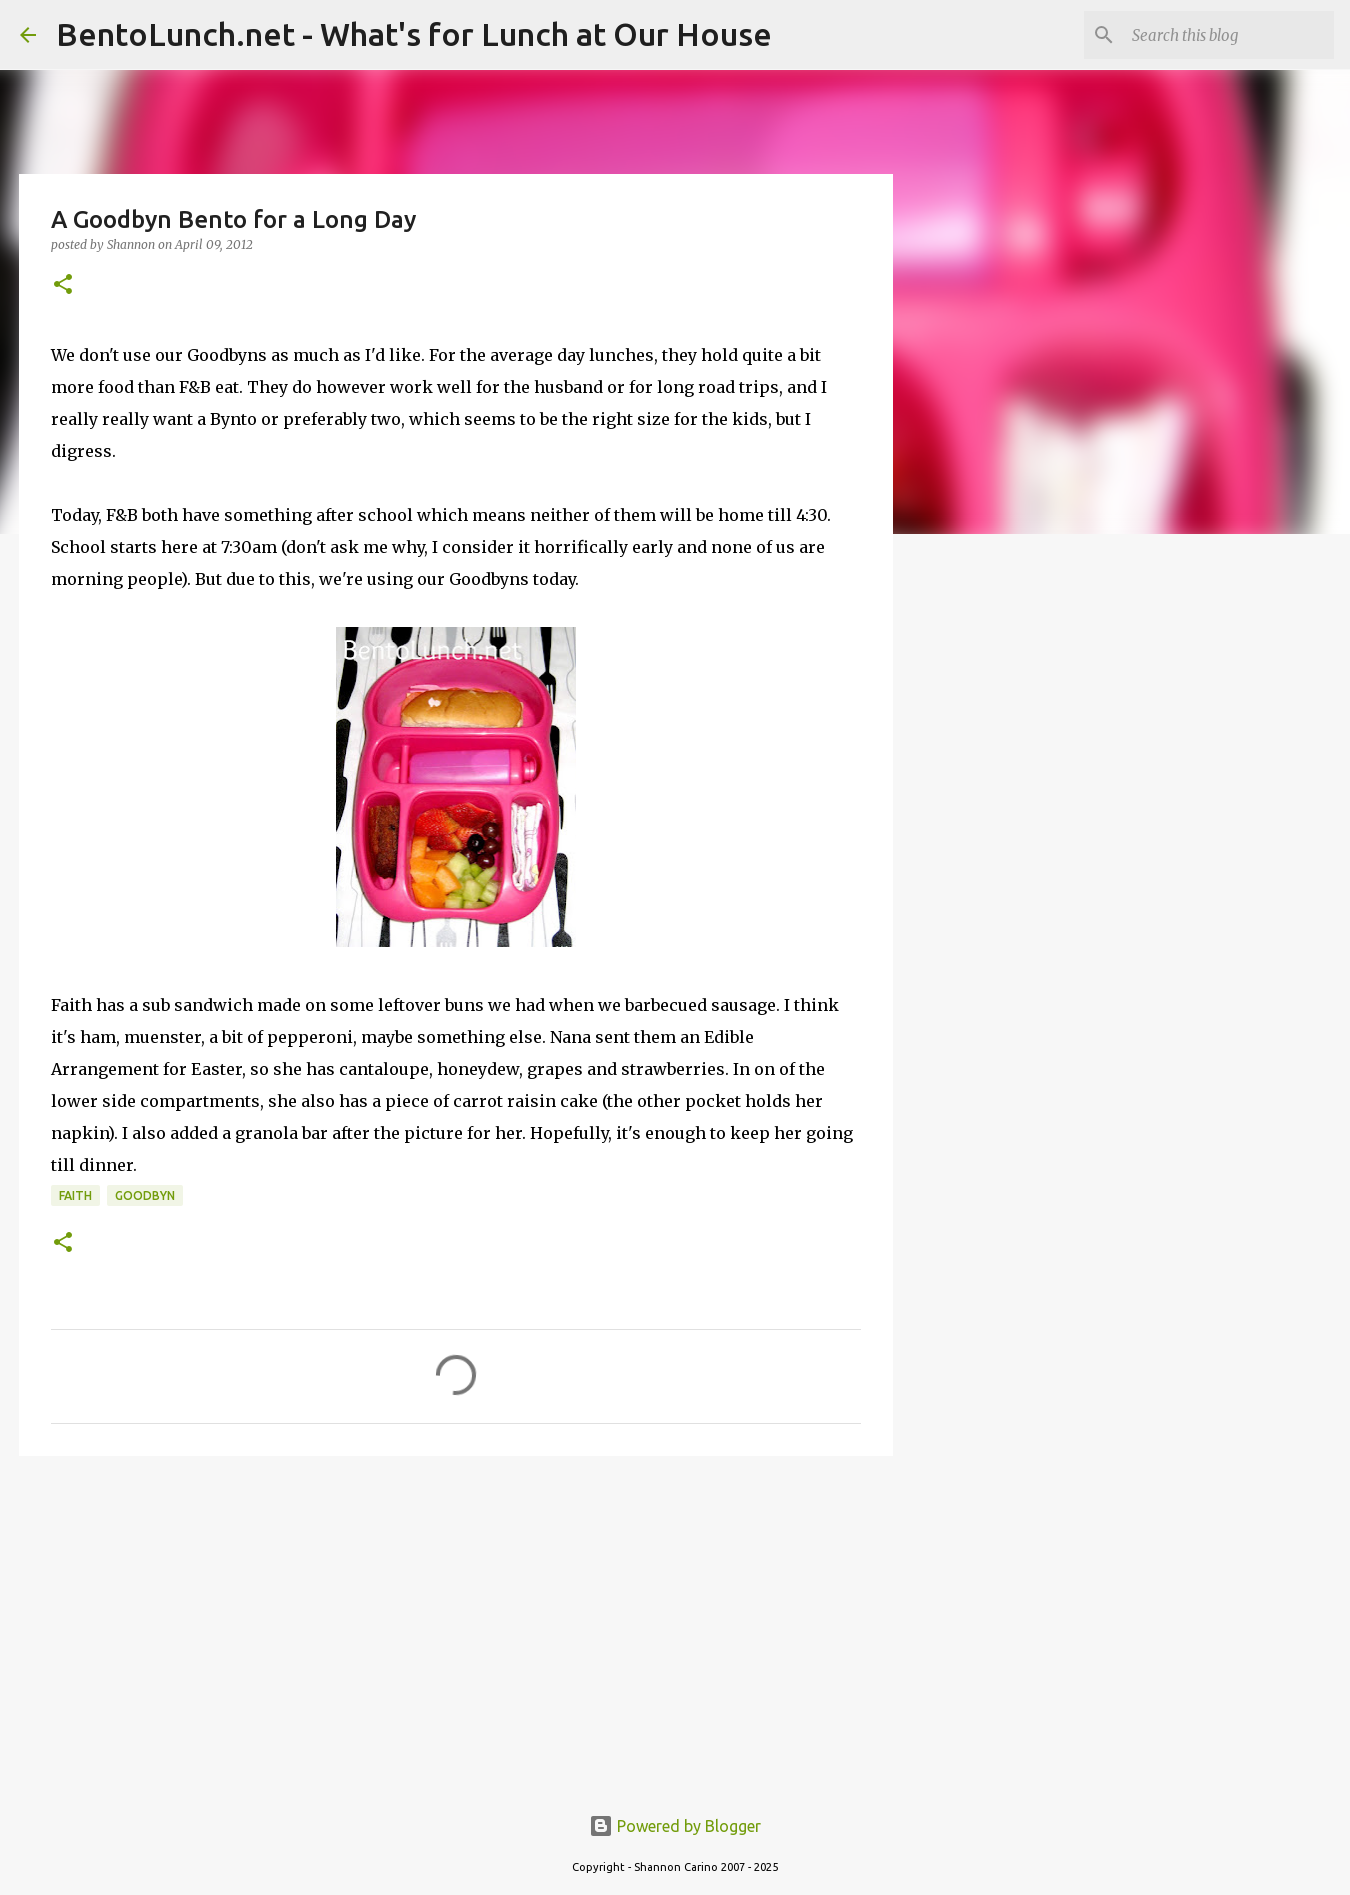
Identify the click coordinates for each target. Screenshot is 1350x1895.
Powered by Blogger (675, 1826)
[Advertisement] (456, 1626)
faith (75, 1195)
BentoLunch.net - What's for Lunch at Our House (414, 34)
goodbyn (145, 1195)
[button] (63, 285)
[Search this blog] (1229, 35)
